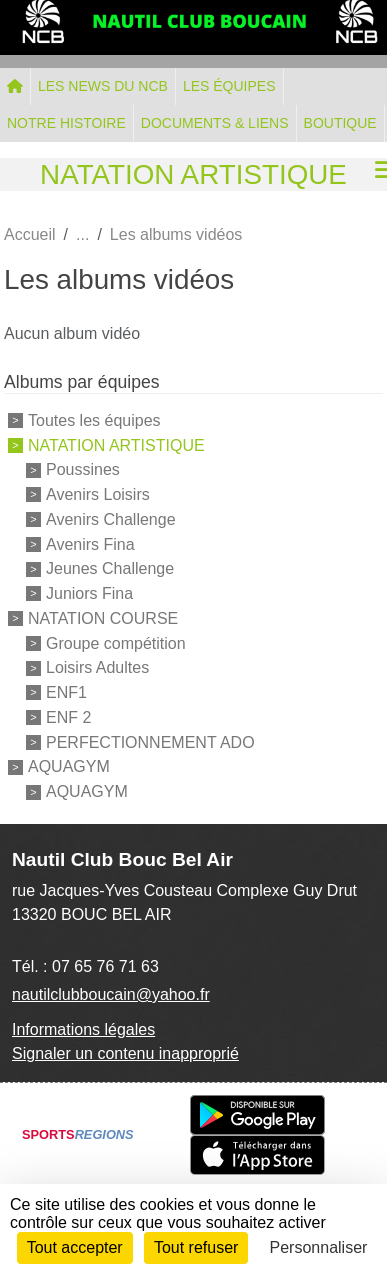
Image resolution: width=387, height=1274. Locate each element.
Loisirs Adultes (97, 667)
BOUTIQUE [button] (340, 123)
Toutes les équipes (94, 420)
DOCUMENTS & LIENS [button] (215, 123)
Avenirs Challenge (111, 519)
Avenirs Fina (90, 543)
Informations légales (83, 1029)
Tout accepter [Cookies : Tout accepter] (75, 1247)
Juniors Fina (89, 593)
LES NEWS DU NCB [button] (103, 86)
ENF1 (66, 692)
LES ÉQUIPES (229, 86)
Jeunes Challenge (110, 568)
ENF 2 (68, 717)
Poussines (83, 469)
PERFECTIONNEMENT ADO (150, 741)
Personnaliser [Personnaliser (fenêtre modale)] (319, 1247)
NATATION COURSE (103, 618)
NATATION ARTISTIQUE (116, 444)
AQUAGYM (69, 766)
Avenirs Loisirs (98, 494)
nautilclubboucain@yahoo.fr (111, 994)
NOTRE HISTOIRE (66, 123)
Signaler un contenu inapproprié (125, 1053)
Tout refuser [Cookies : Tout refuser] (196, 1247)
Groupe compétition (116, 642)
